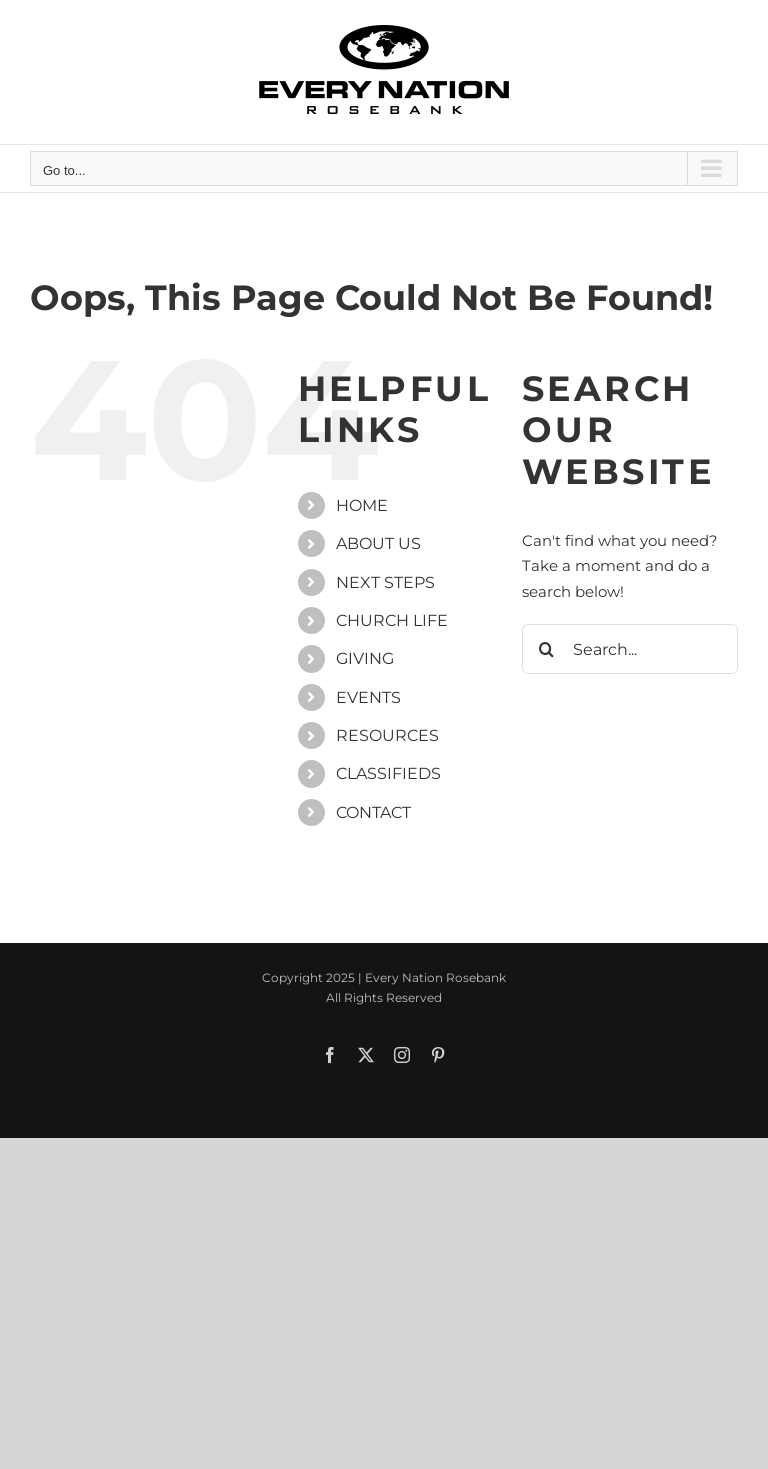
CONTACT (373, 812)
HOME (362, 505)
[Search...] (630, 649)
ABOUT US (378, 543)
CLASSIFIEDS (388, 773)
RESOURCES (387, 735)
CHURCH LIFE (392, 620)
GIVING (365, 658)
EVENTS (368, 697)
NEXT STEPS (385, 582)
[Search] (547, 649)
